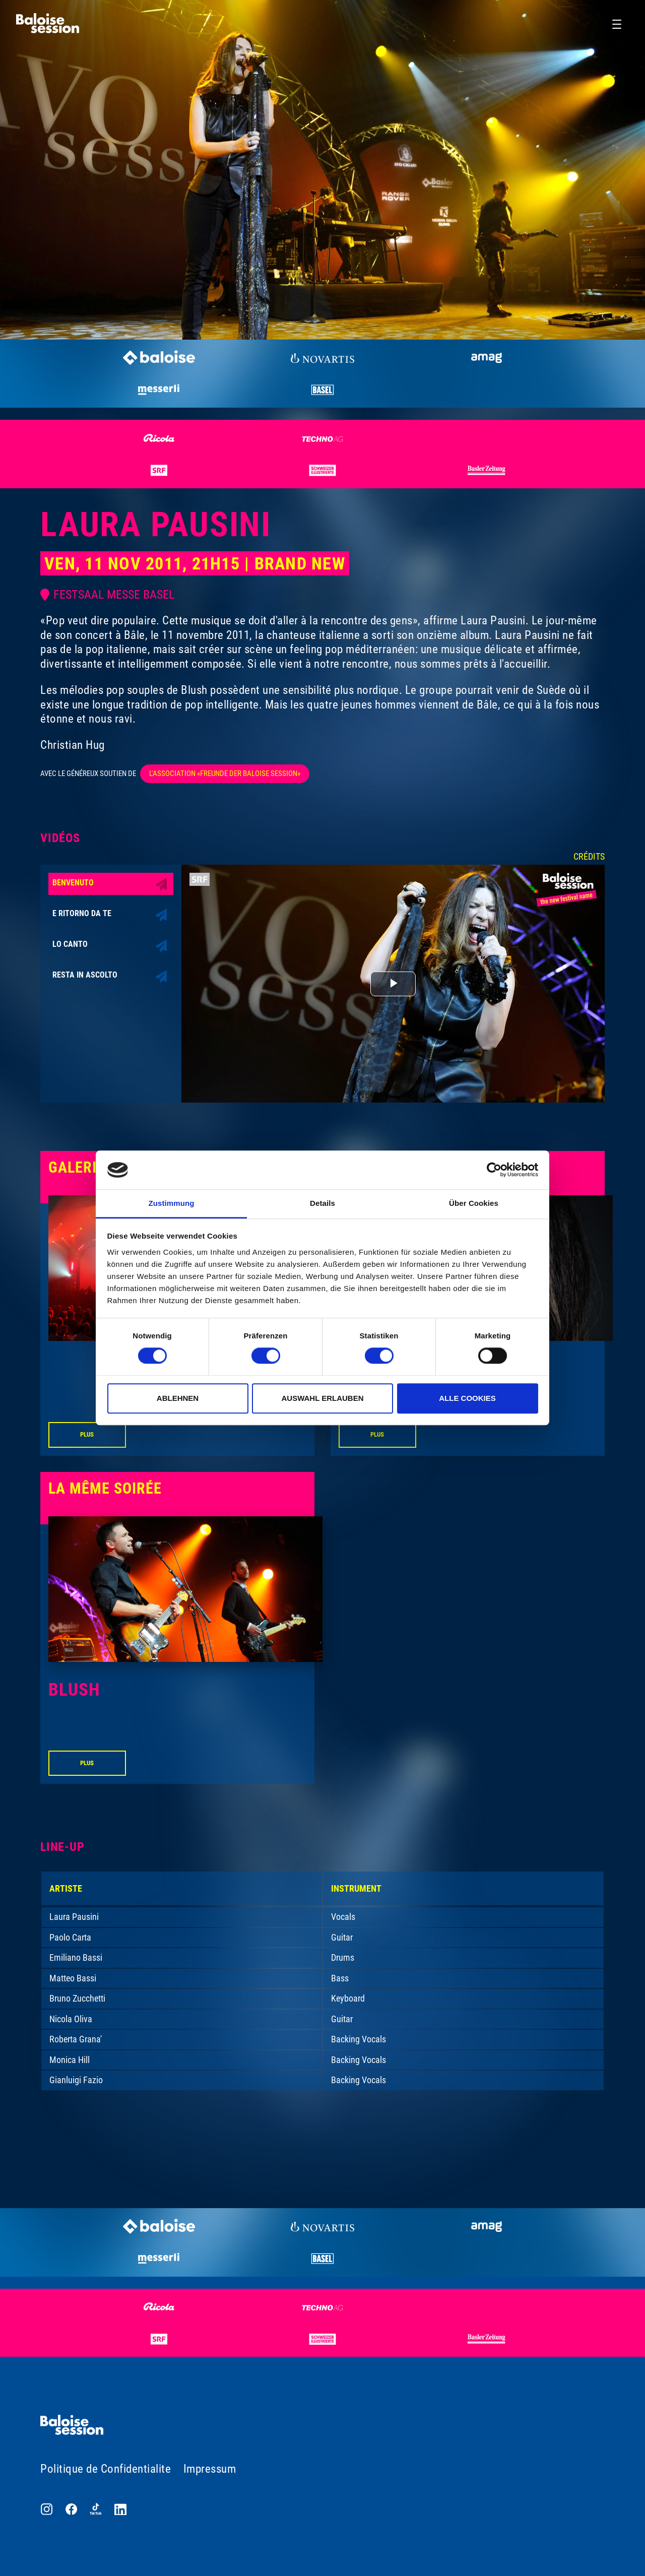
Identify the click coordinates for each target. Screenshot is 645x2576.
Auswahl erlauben (322, 1398)
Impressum (209, 2469)
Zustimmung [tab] (172, 1203)
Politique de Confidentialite (105, 2469)
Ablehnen (178, 1398)
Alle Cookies (467, 1398)
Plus (87, 1434)
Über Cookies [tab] (473, 1203)
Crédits (589, 856)
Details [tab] (322, 1203)
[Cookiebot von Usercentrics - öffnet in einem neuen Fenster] (494, 1170)
